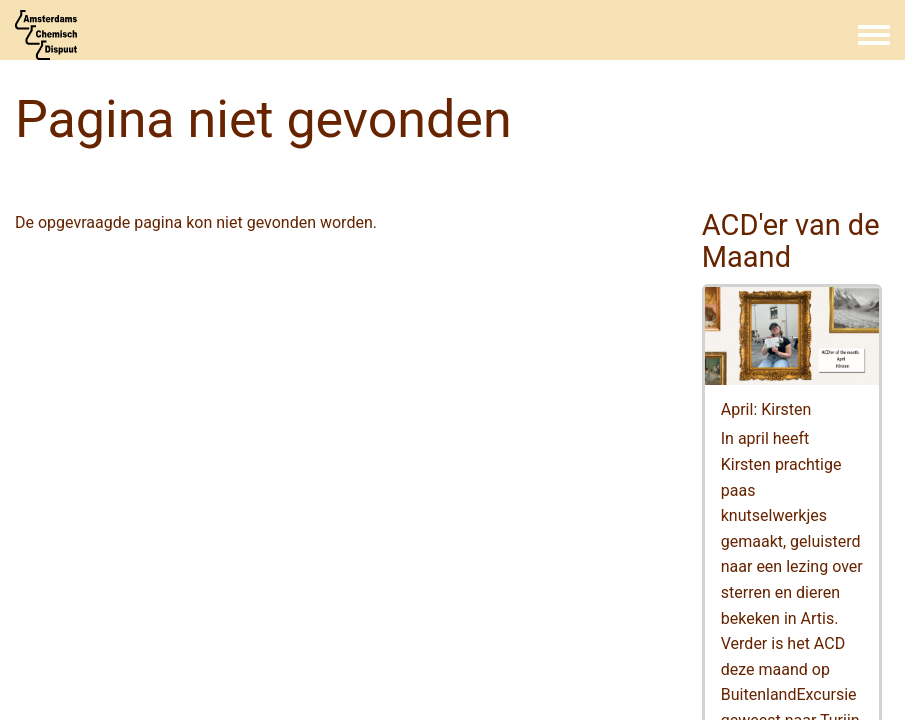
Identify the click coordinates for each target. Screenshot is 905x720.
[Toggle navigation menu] (874, 36)
